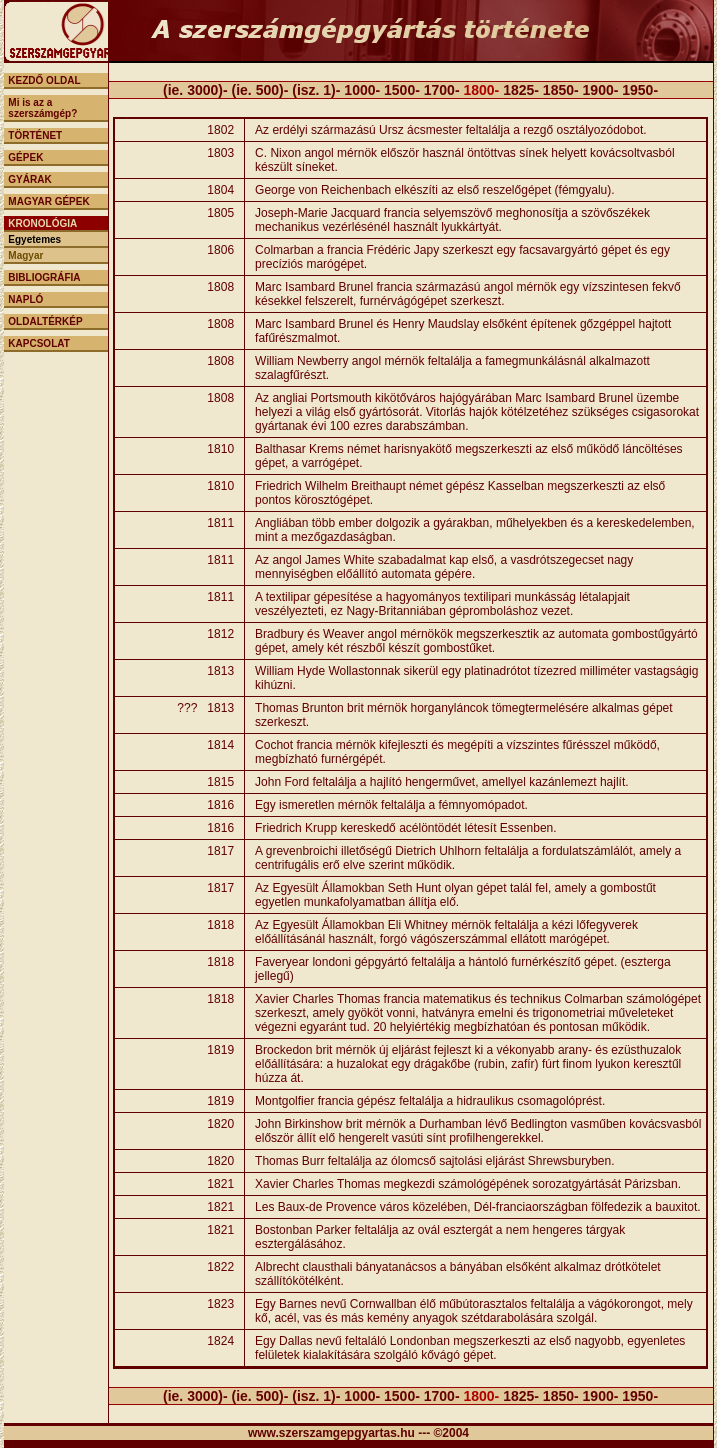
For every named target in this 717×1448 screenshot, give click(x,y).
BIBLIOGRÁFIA (44, 277)
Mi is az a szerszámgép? (42, 108)
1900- (601, 90)
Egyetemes (34, 239)
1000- (362, 90)
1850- (561, 90)
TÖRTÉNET (35, 135)
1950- (640, 90)
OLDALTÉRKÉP (45, 321)
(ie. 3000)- (197, 90)
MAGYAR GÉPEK (48, 201)
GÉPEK (25, 157)
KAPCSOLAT (38, 343)
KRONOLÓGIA (42, 223)
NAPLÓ (25, 299)
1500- (402, 90)
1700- (442, 90)
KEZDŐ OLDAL (44, 80)
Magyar (25, 255)
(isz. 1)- (316, 90)
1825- (521, 90)
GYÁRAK (29, 179)
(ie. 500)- (260, 90)
